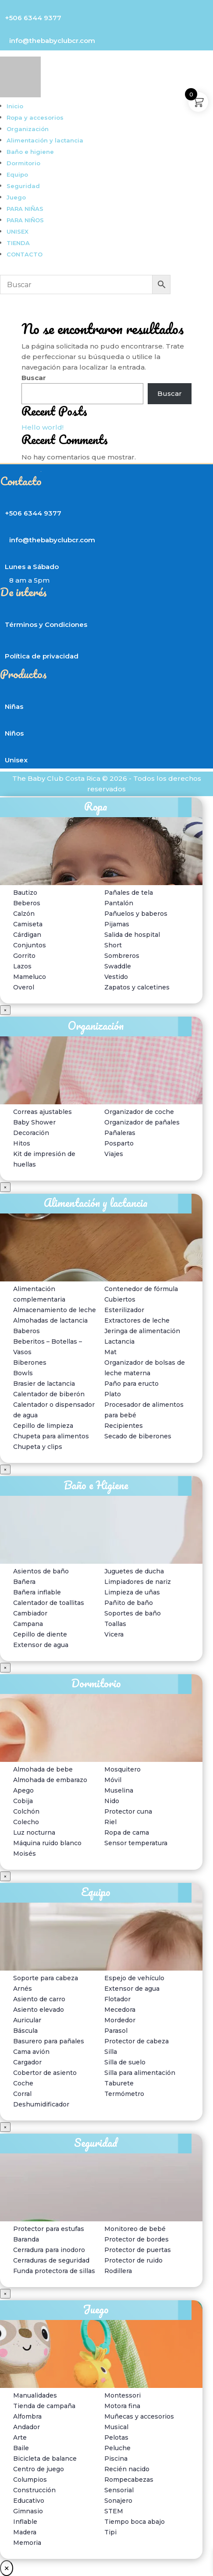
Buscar (33, 378)
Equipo (17, 174)
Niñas (14, 706)
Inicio (15, 106)
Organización (28, 128)
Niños (14, 733)
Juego (16, 197)
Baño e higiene (30, 151)
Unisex (16, 760)
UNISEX (17, 231)
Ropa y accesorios (35, 117)
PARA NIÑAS (25, 208)
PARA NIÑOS (25, 220)
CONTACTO (25, 254)
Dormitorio (23, 163)
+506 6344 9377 (33, 18)
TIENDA (18, 242)
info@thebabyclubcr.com (52, 40)
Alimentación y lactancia (45, 140)
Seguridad (23, 185)
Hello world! (42, 427)
